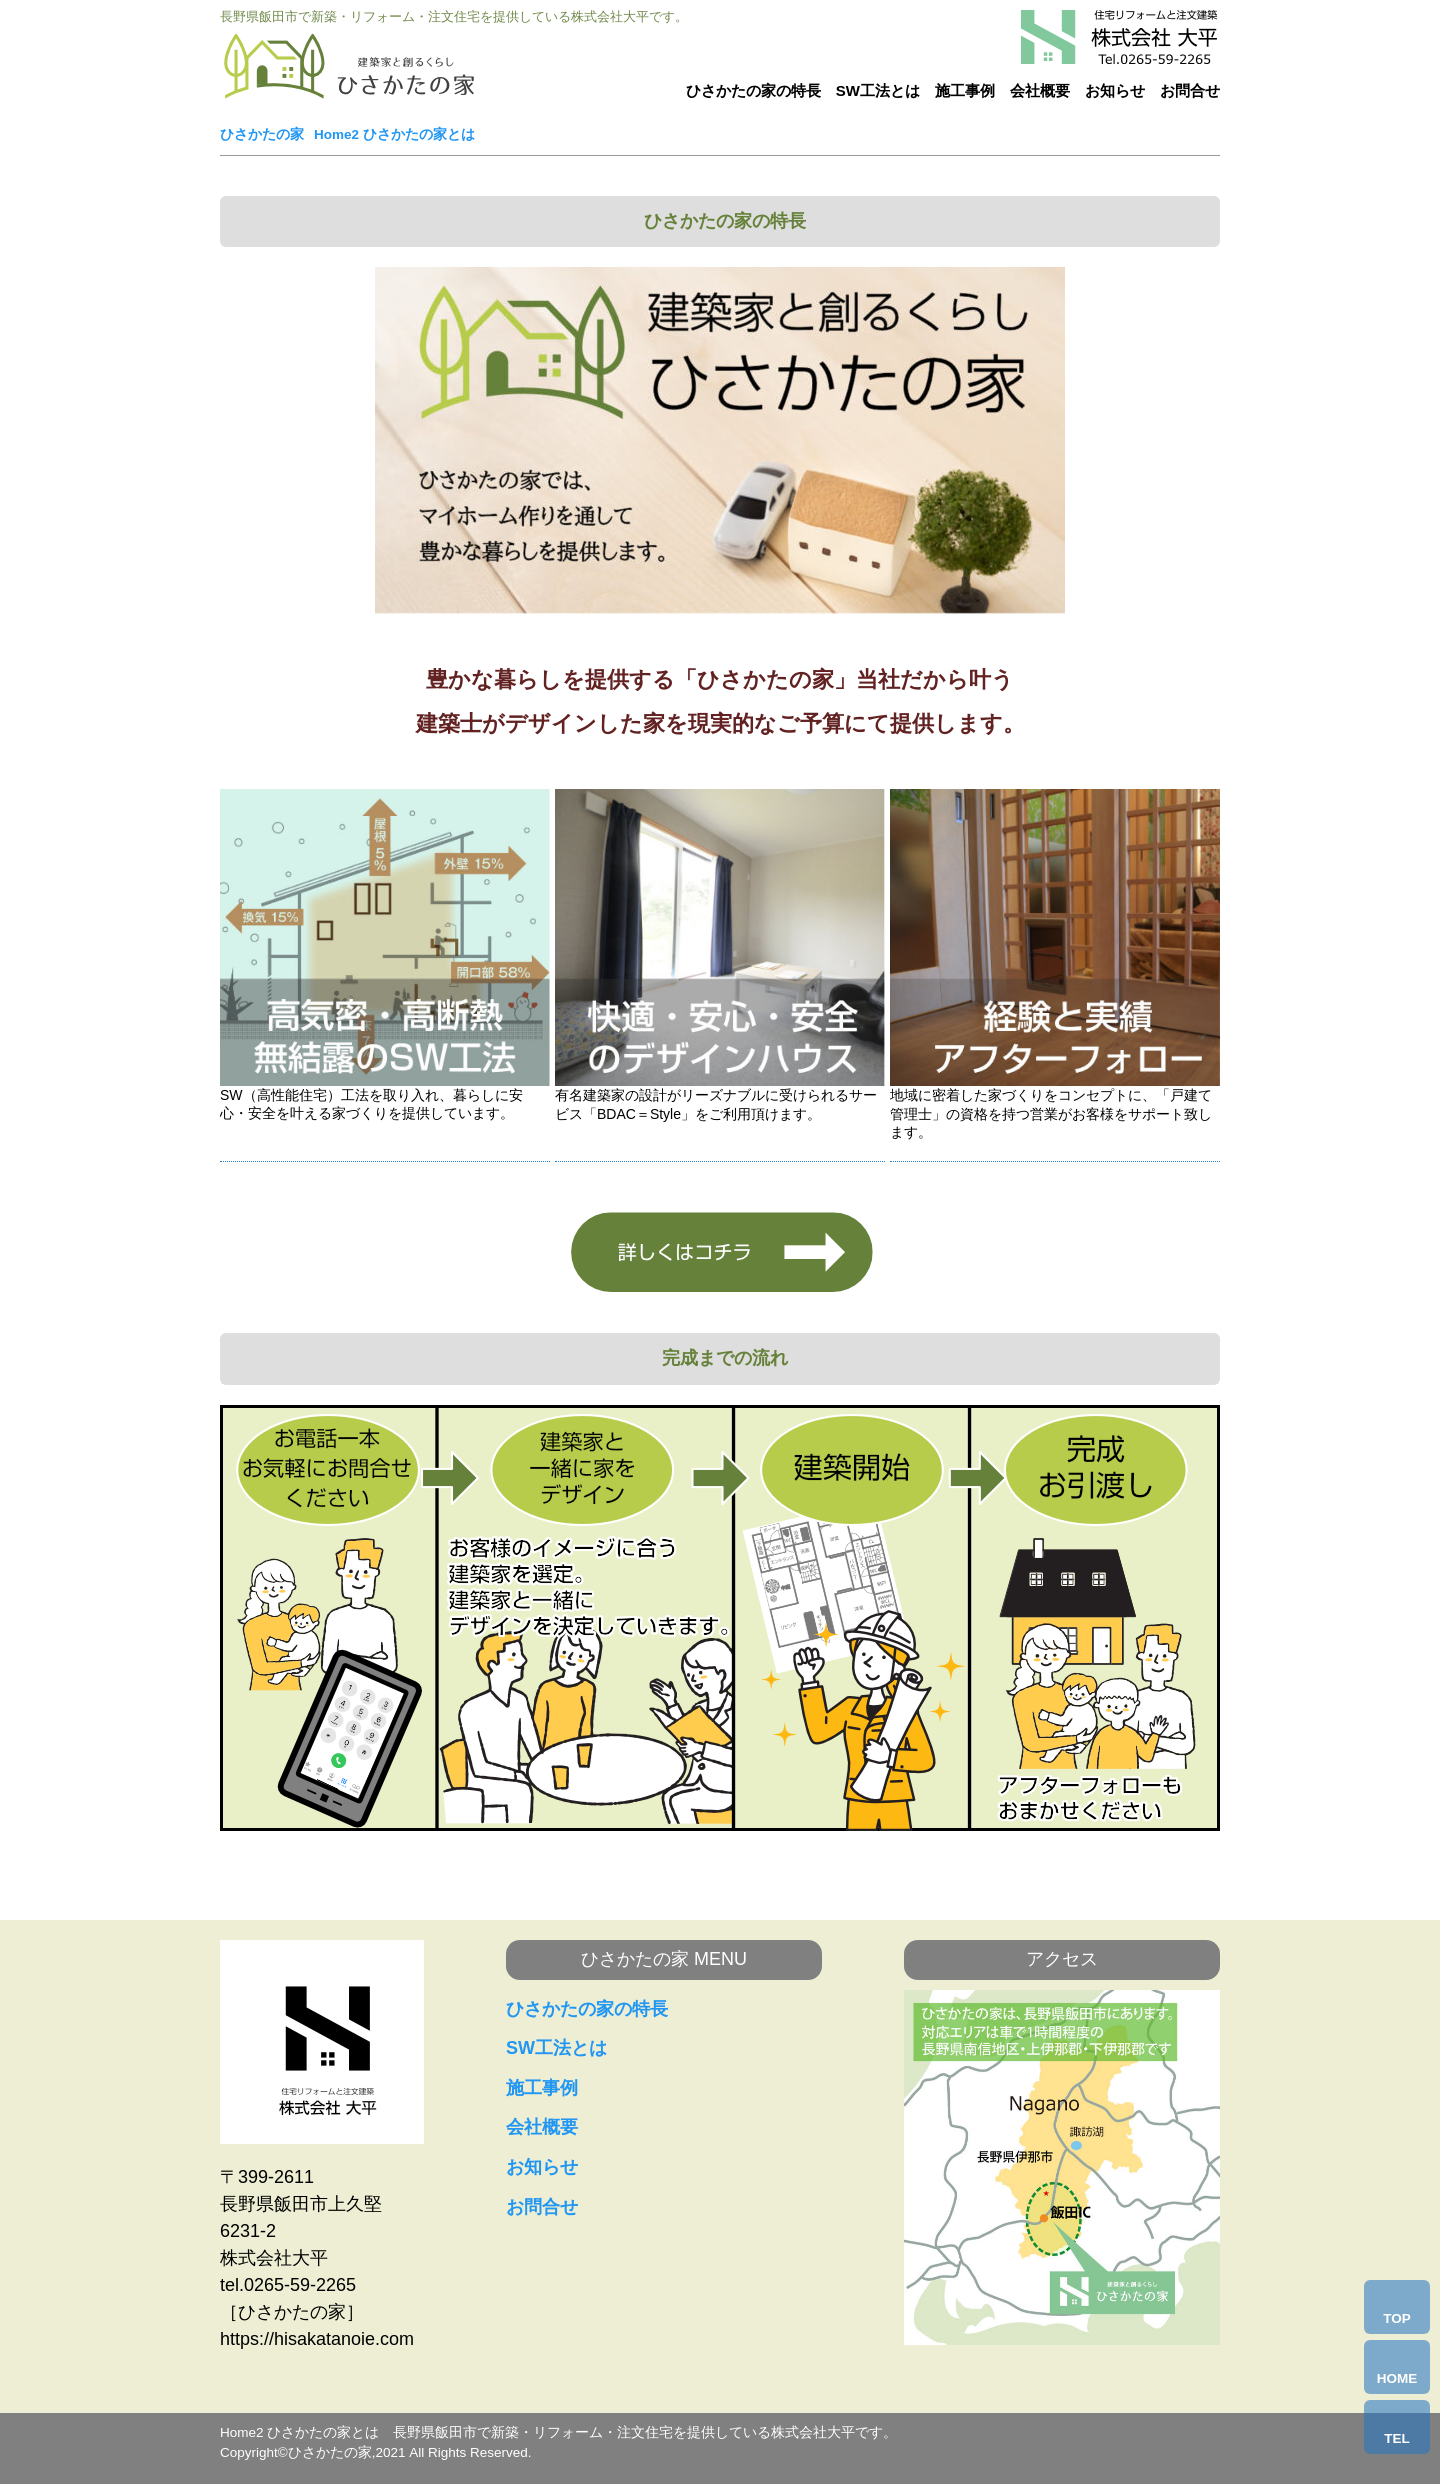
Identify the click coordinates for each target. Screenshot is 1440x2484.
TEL (1397, 2438)
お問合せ (1190, 90)
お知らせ (1115, 90)
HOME (1397, 2378)
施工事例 (965, 90)
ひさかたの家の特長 (753, 90)
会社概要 (1040, 90)
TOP (1397, 2318)
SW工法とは (878, 90)
